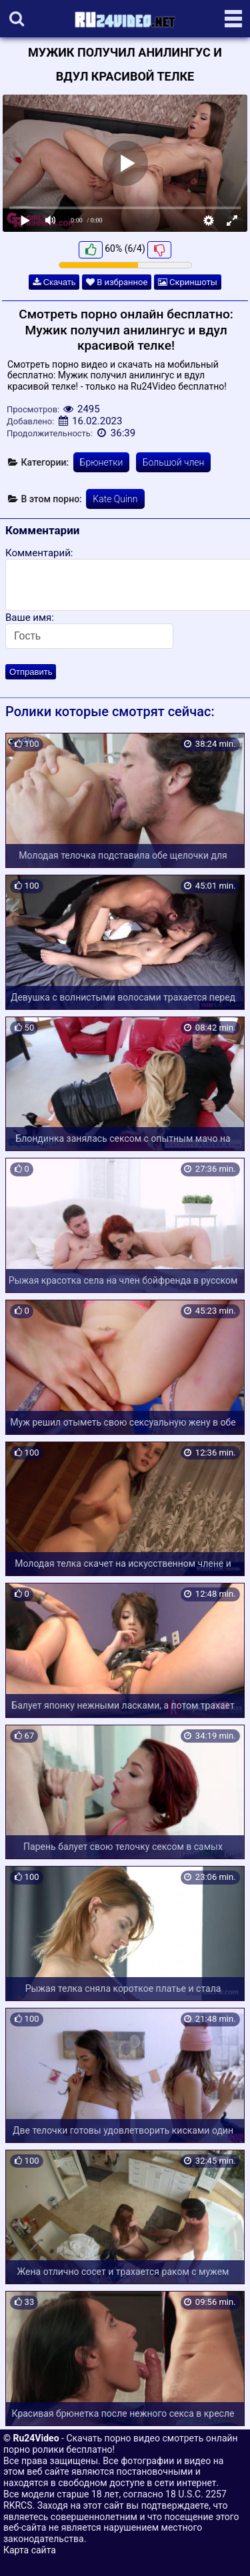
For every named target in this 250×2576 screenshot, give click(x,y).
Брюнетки (101, 462)
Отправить (30, 672)
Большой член (174, 462)
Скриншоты (187, 282)
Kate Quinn (115, 499)
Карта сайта (29, 2550)
